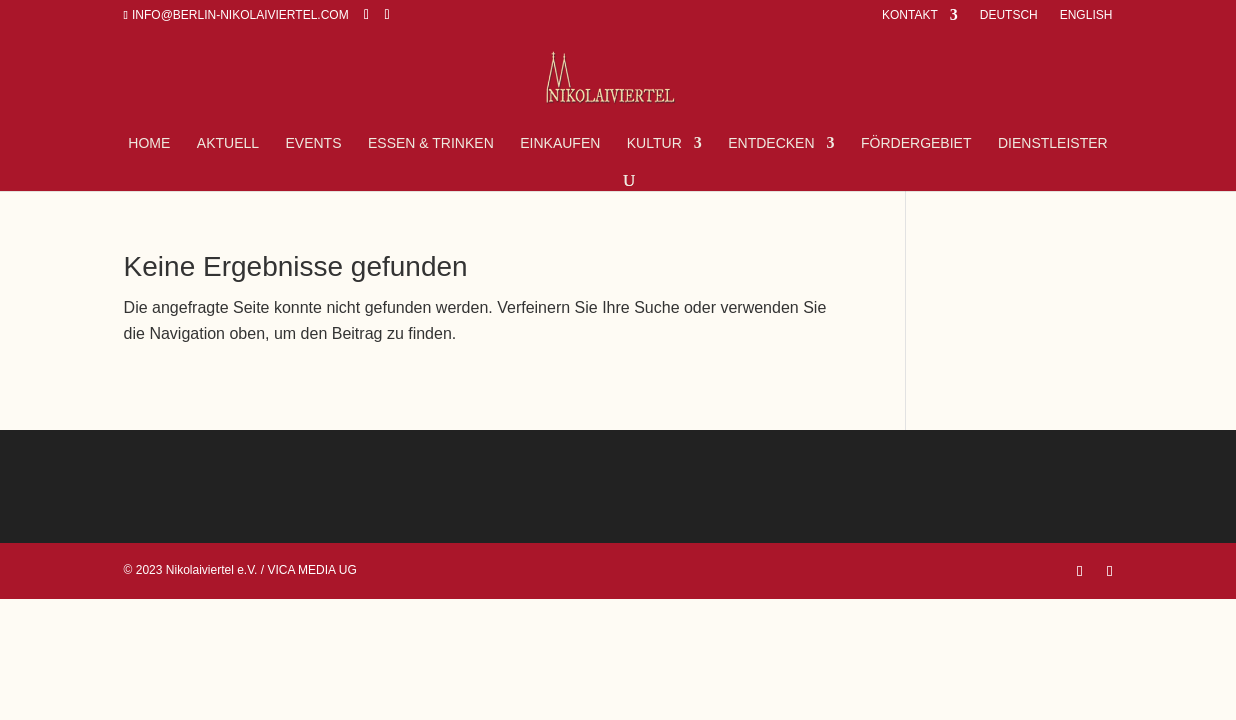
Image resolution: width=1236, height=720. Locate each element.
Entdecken (771, 143)
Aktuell (228, 143)
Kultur (654, 143)
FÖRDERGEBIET (916, 143)
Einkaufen (560, 143)
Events (314, 143)
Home (149, 143)
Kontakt (910, 15)
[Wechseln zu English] (1084, 19)
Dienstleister (1053, 143)
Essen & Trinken (431, 143)
